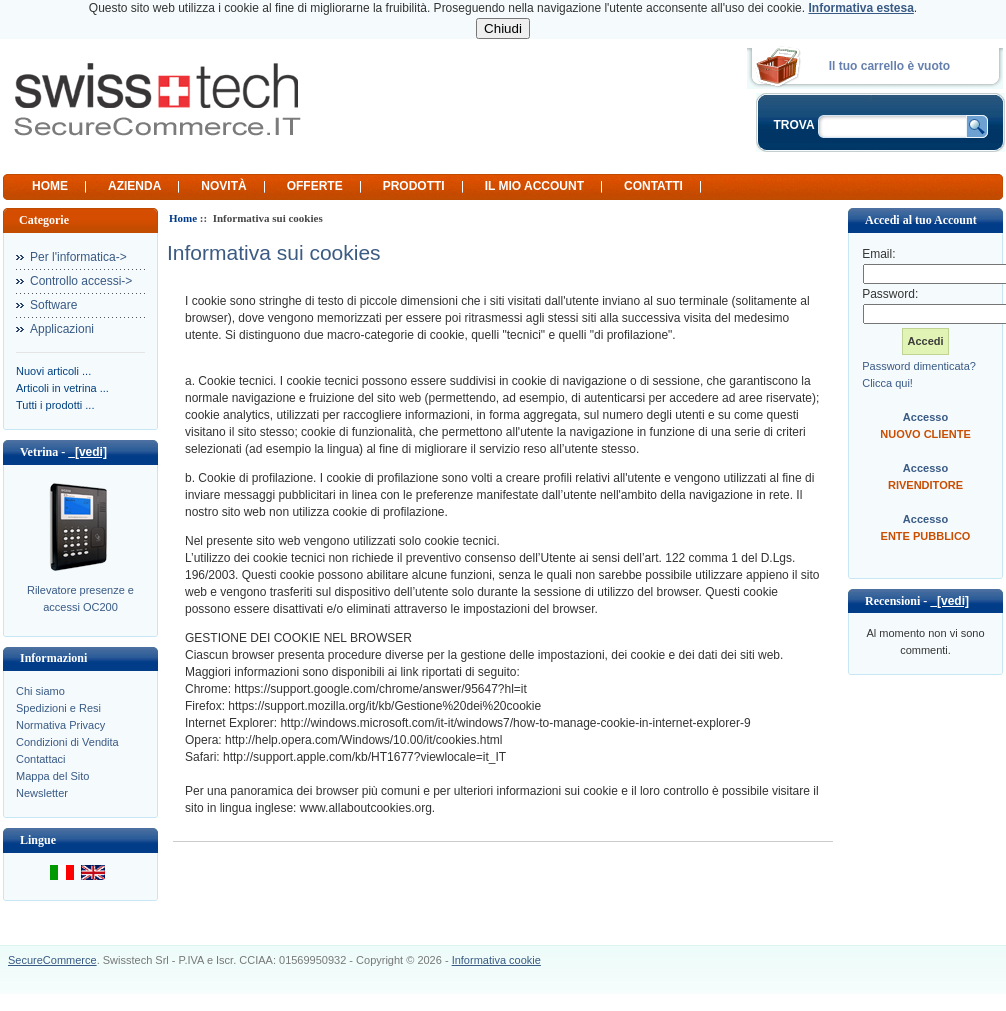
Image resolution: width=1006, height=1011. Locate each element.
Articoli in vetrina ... (62, 388)
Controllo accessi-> (81, 281)
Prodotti (414, 186)
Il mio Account (534, 186)
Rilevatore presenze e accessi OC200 (80, 598)
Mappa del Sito (52, 776)
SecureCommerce (52, 960)
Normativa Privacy (60, 725)
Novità (223, 186)
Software (53, 305)
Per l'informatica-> (78, 257)
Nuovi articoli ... (53, 371)
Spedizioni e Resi (58, 708)
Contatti (653, 186)
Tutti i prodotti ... (55, 405)
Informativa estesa (860, 8)
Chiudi (503, 28)
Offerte (315, 186)
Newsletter (42, 793)
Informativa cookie (496, 960)
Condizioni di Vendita (67, 742)
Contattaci (41, 759)
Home (50, 186)
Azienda (134, 186)
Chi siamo (40, 691)
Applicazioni (62, 329)
